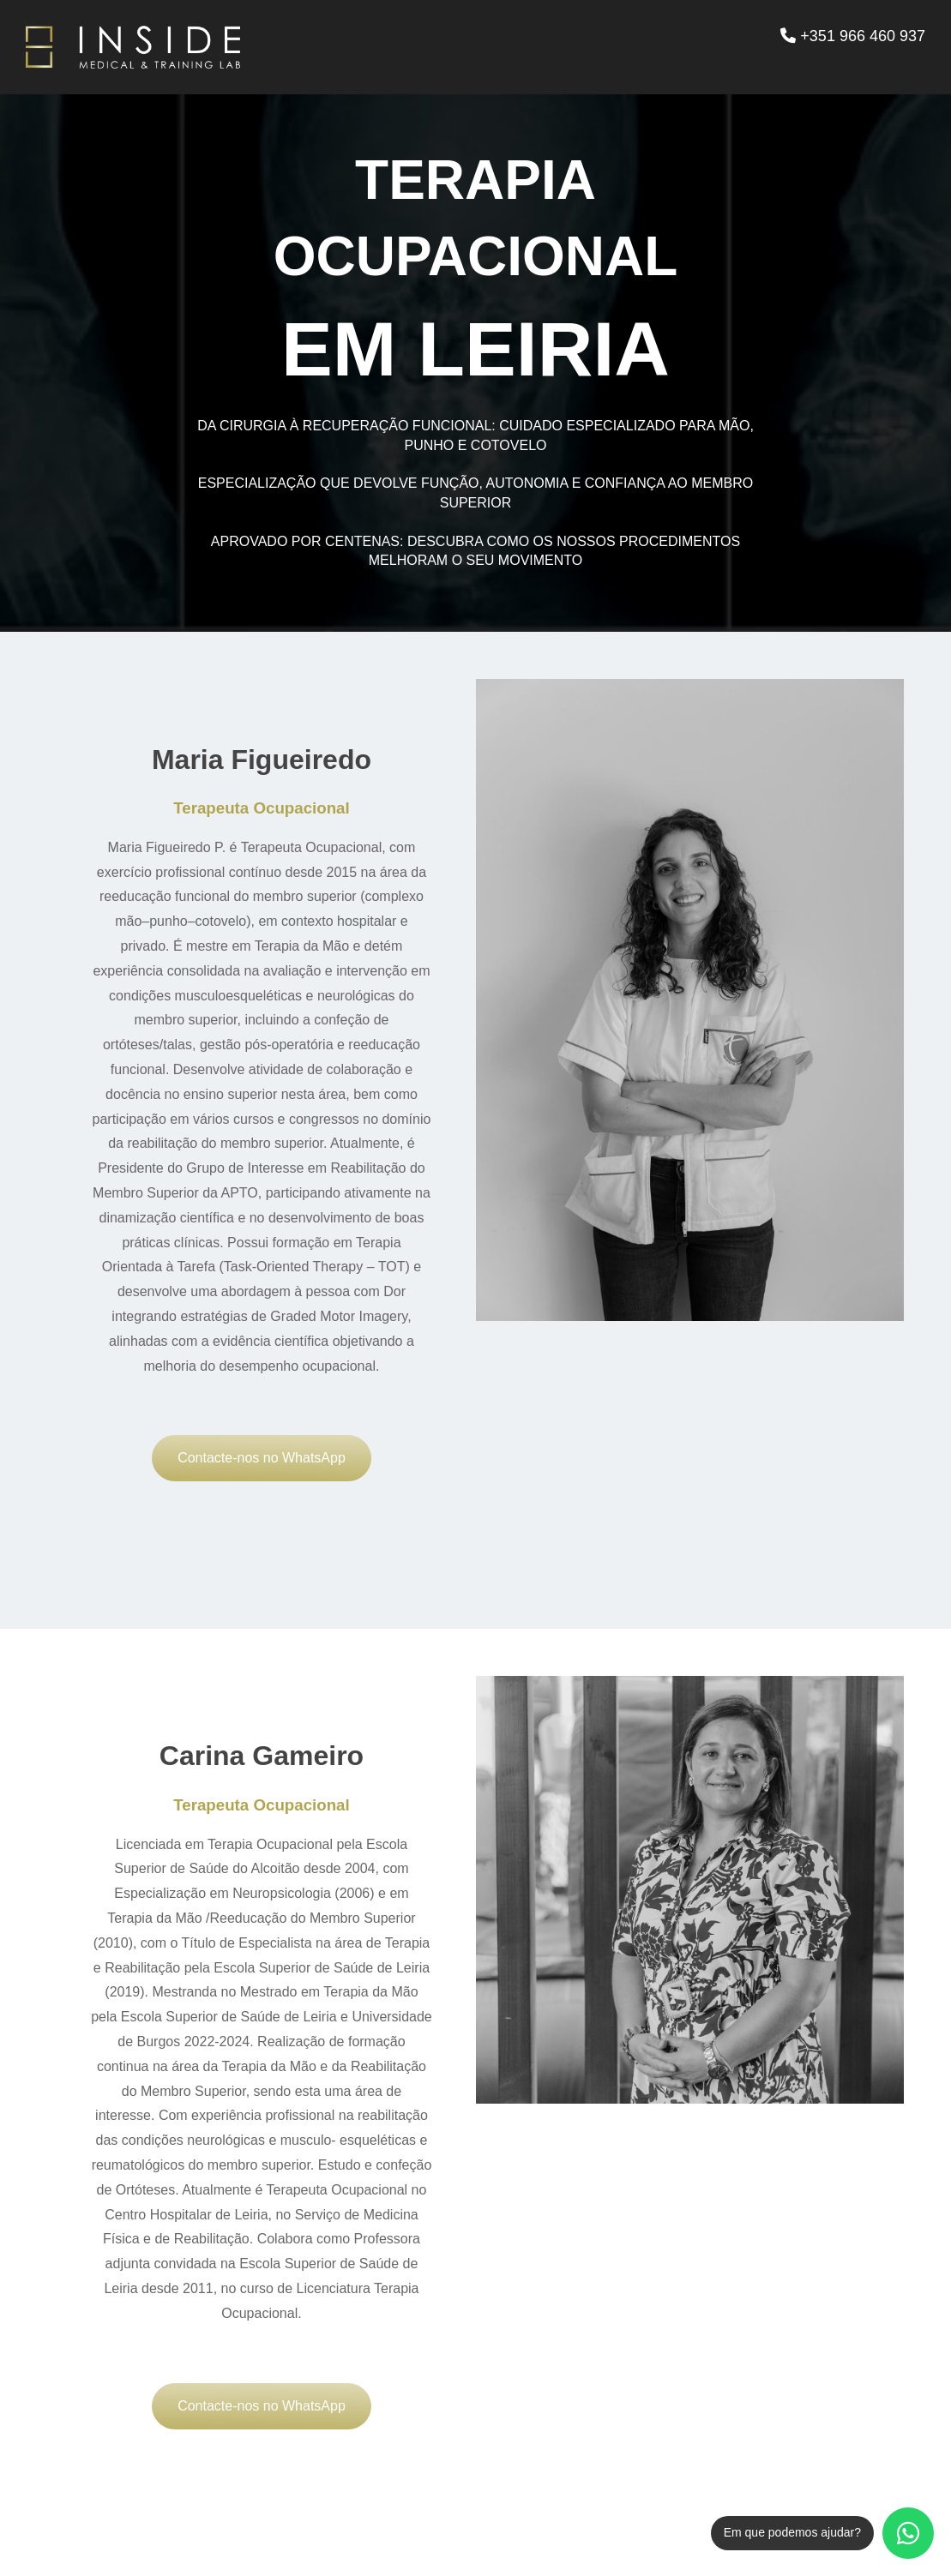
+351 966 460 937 (852, 36)
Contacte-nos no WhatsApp (262, 1457)
